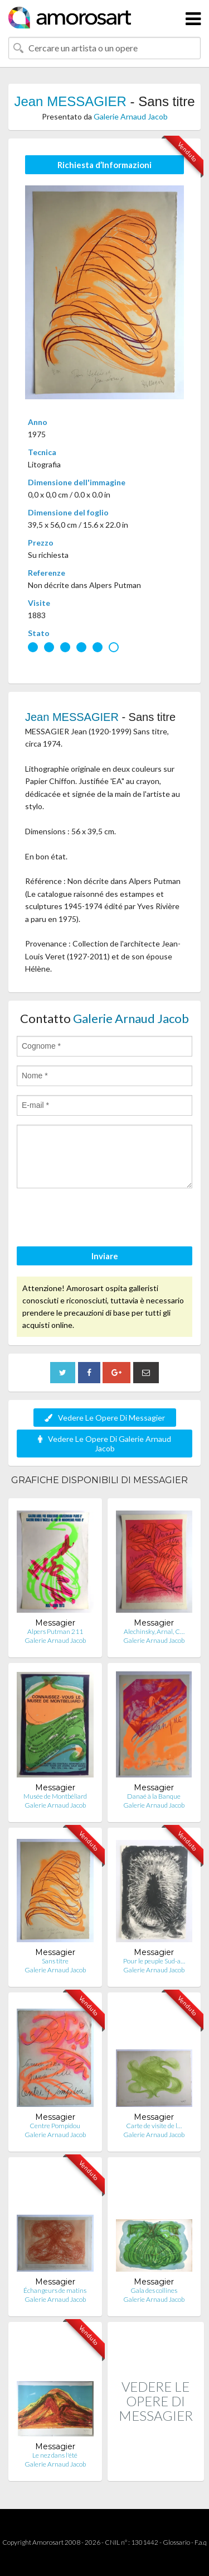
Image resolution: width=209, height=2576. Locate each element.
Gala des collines (153, 2290)
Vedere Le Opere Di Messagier (105, 1417)
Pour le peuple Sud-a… (154, 1961)
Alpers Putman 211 (55, 1631)
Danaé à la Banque (154, 1796)
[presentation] (101, 1219)
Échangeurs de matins (54, 2290)
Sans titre (55, 1961)
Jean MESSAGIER (70, 101)
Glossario (176, 2542)
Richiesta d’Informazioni (104, 165)
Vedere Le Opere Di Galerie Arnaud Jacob (104, 1443)
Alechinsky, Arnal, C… (154, 1631)
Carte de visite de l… (154, 2125)
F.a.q (201, 2542)
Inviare (104, 1256)
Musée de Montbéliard (55, 1796)
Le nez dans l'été (54, 2455)
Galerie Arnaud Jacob (131, 116)
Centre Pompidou (55, 2125)
